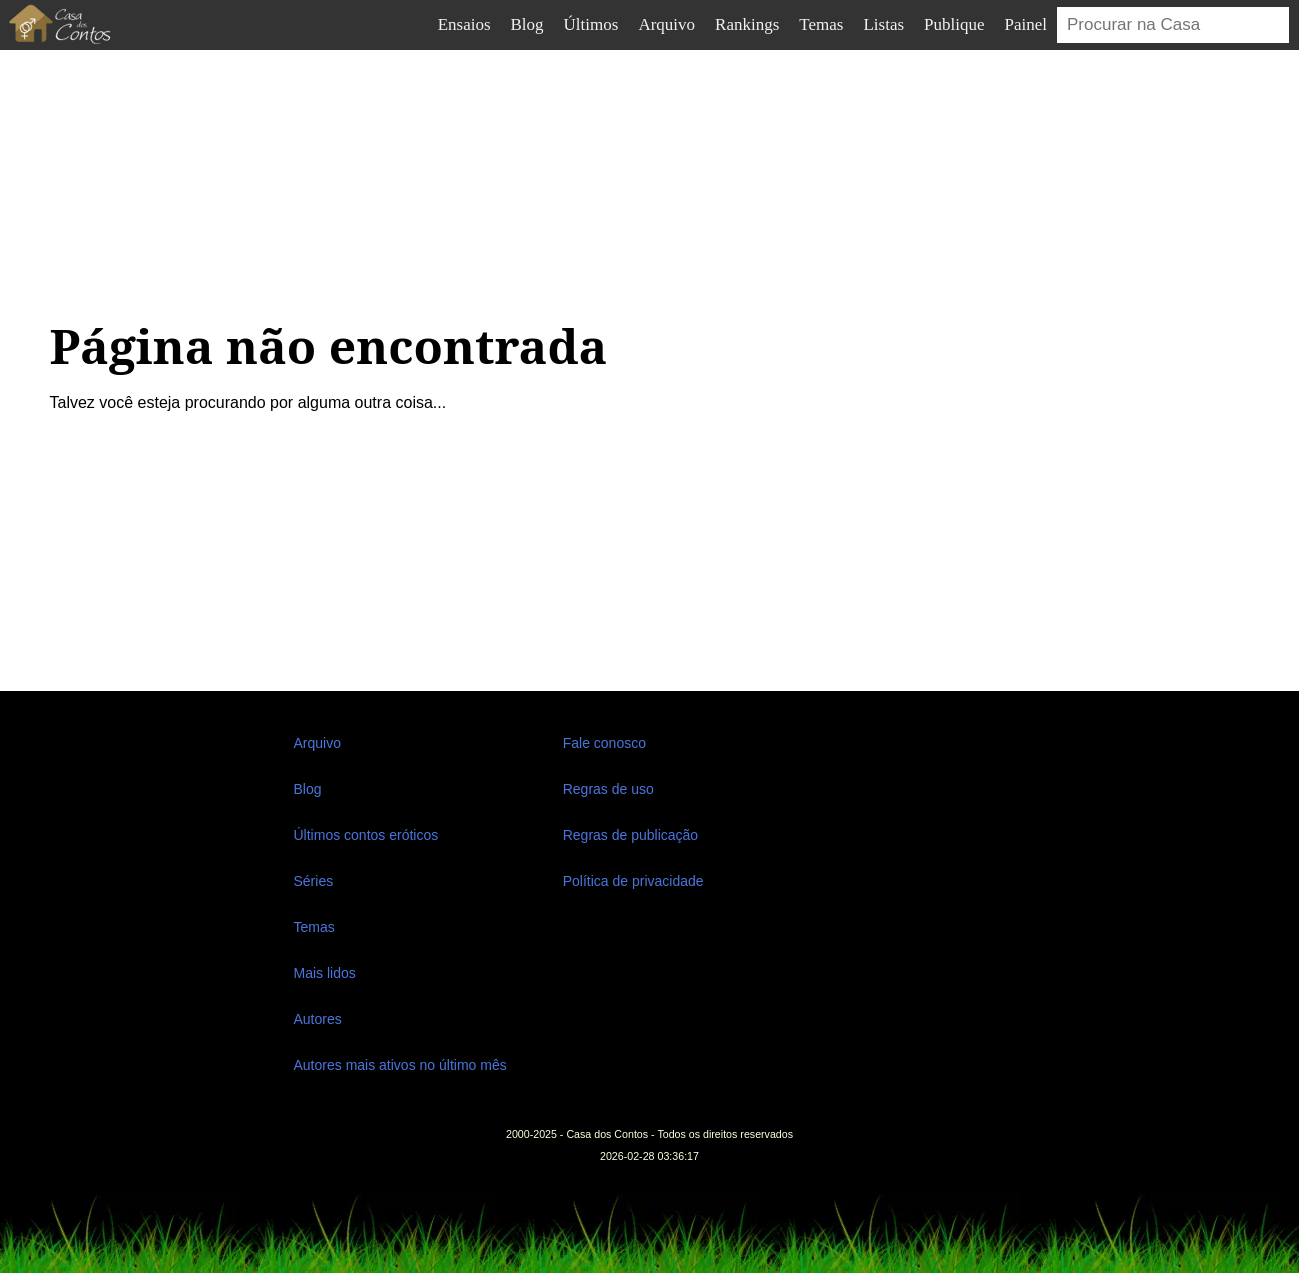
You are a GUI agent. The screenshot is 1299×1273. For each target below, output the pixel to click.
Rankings (747, 24)
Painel (1026, 24)
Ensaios (464, 24)
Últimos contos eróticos (366, 835)
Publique (954, 24)
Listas (883, 24)
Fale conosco (604, 743)
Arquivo (666, 24)
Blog (527, 24)
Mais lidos (325, 973)
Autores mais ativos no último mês (400, 1065)
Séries (314, 881)
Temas (821, 24)
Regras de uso (608, 789)
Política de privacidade (633, 881)
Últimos (591, 24)
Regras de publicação (630, 835)
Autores (318, 1019)
